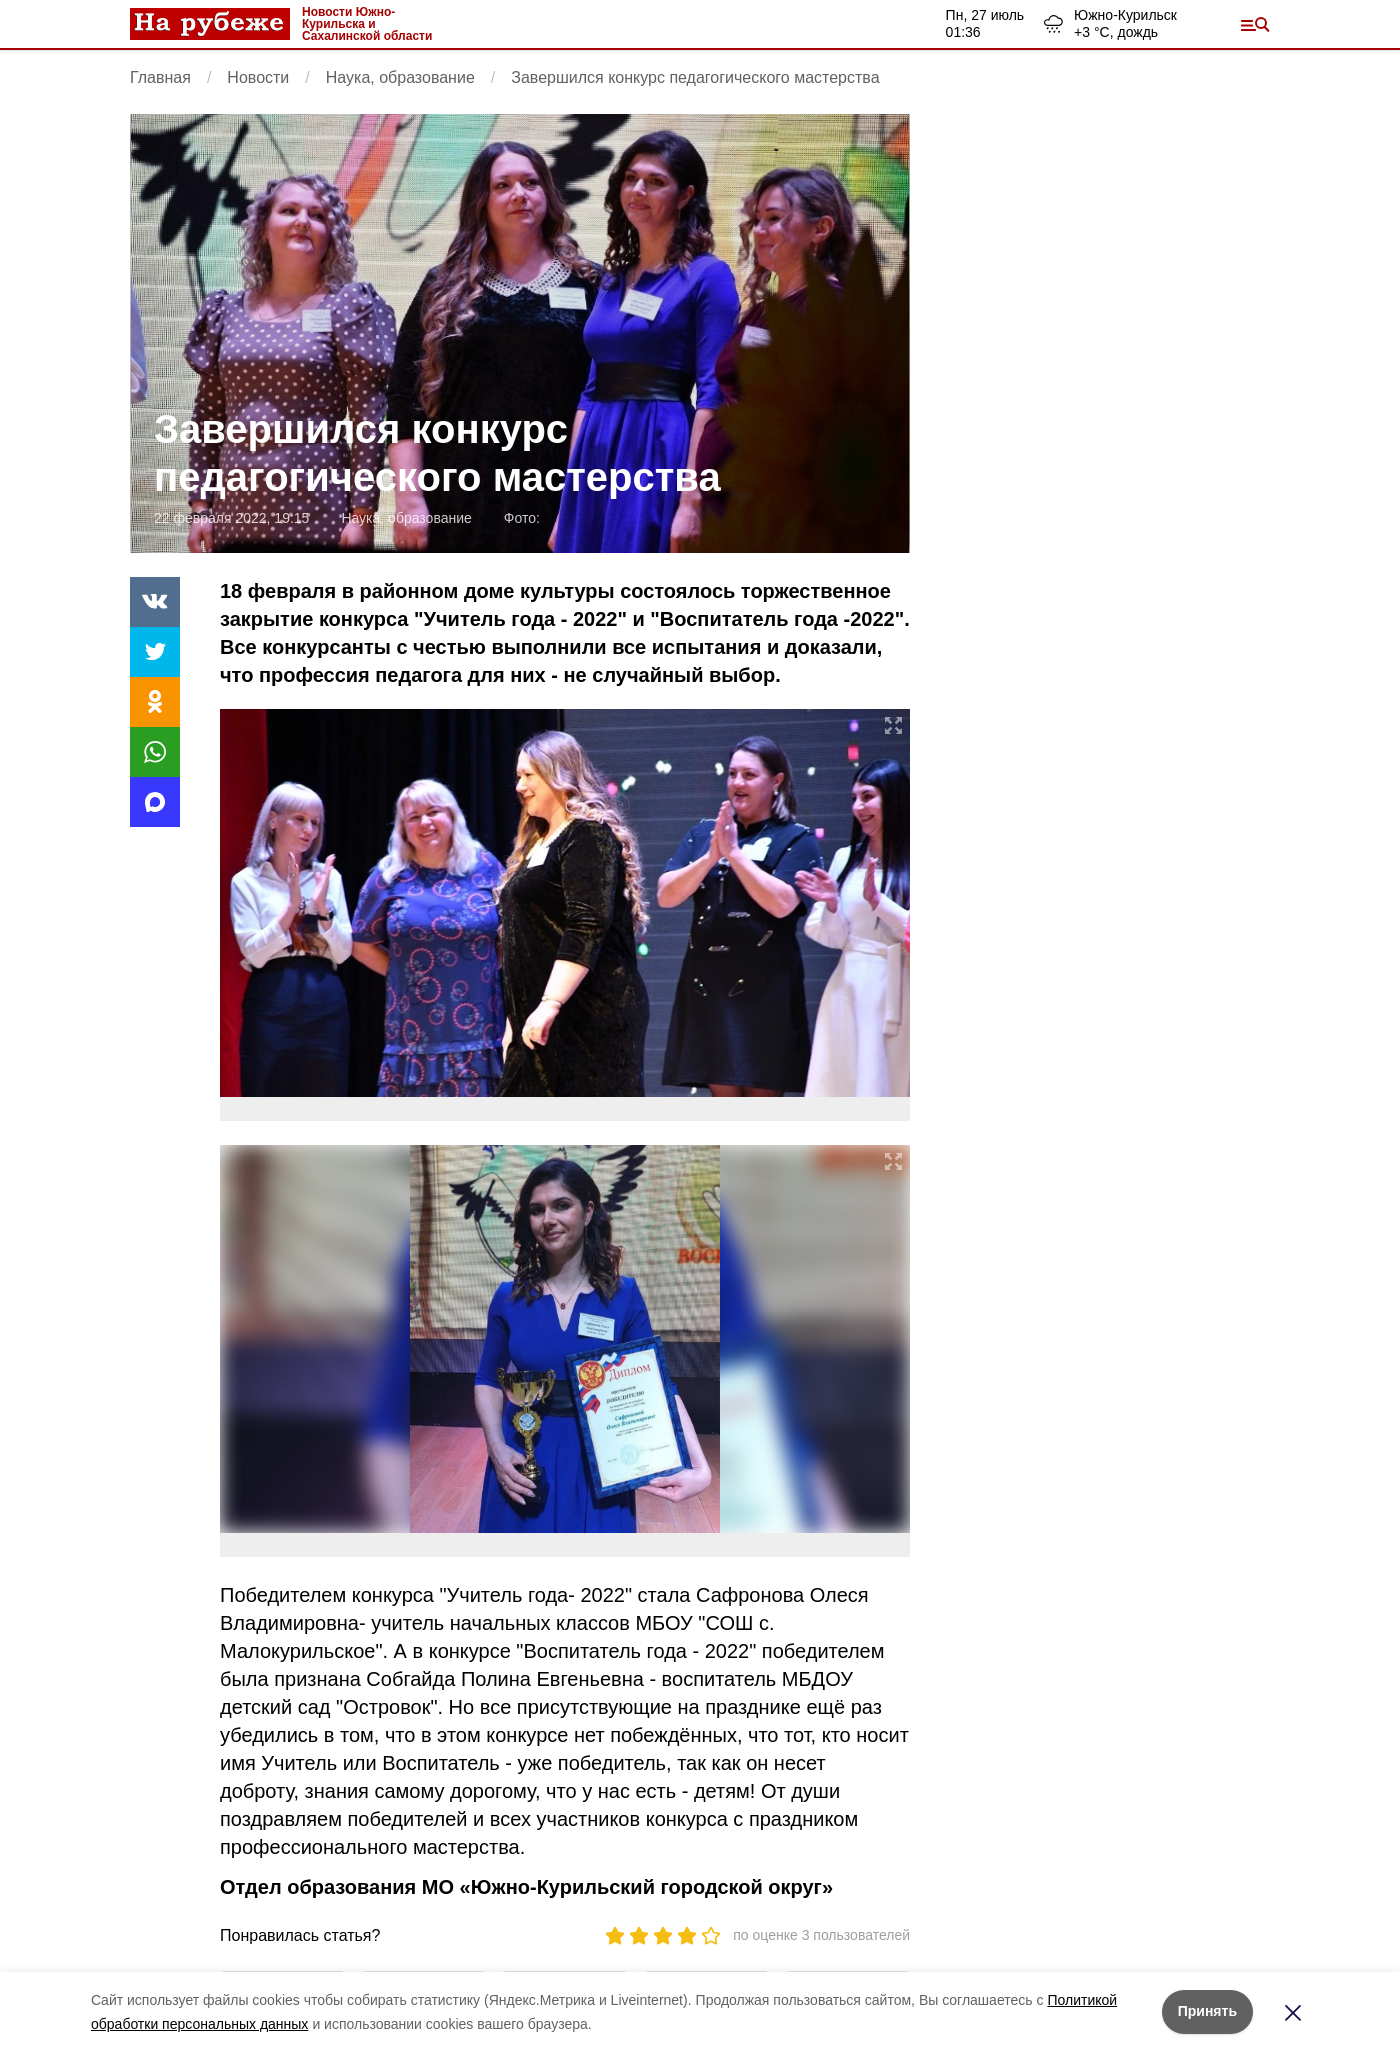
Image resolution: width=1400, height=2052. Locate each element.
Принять (1207, 2011)
